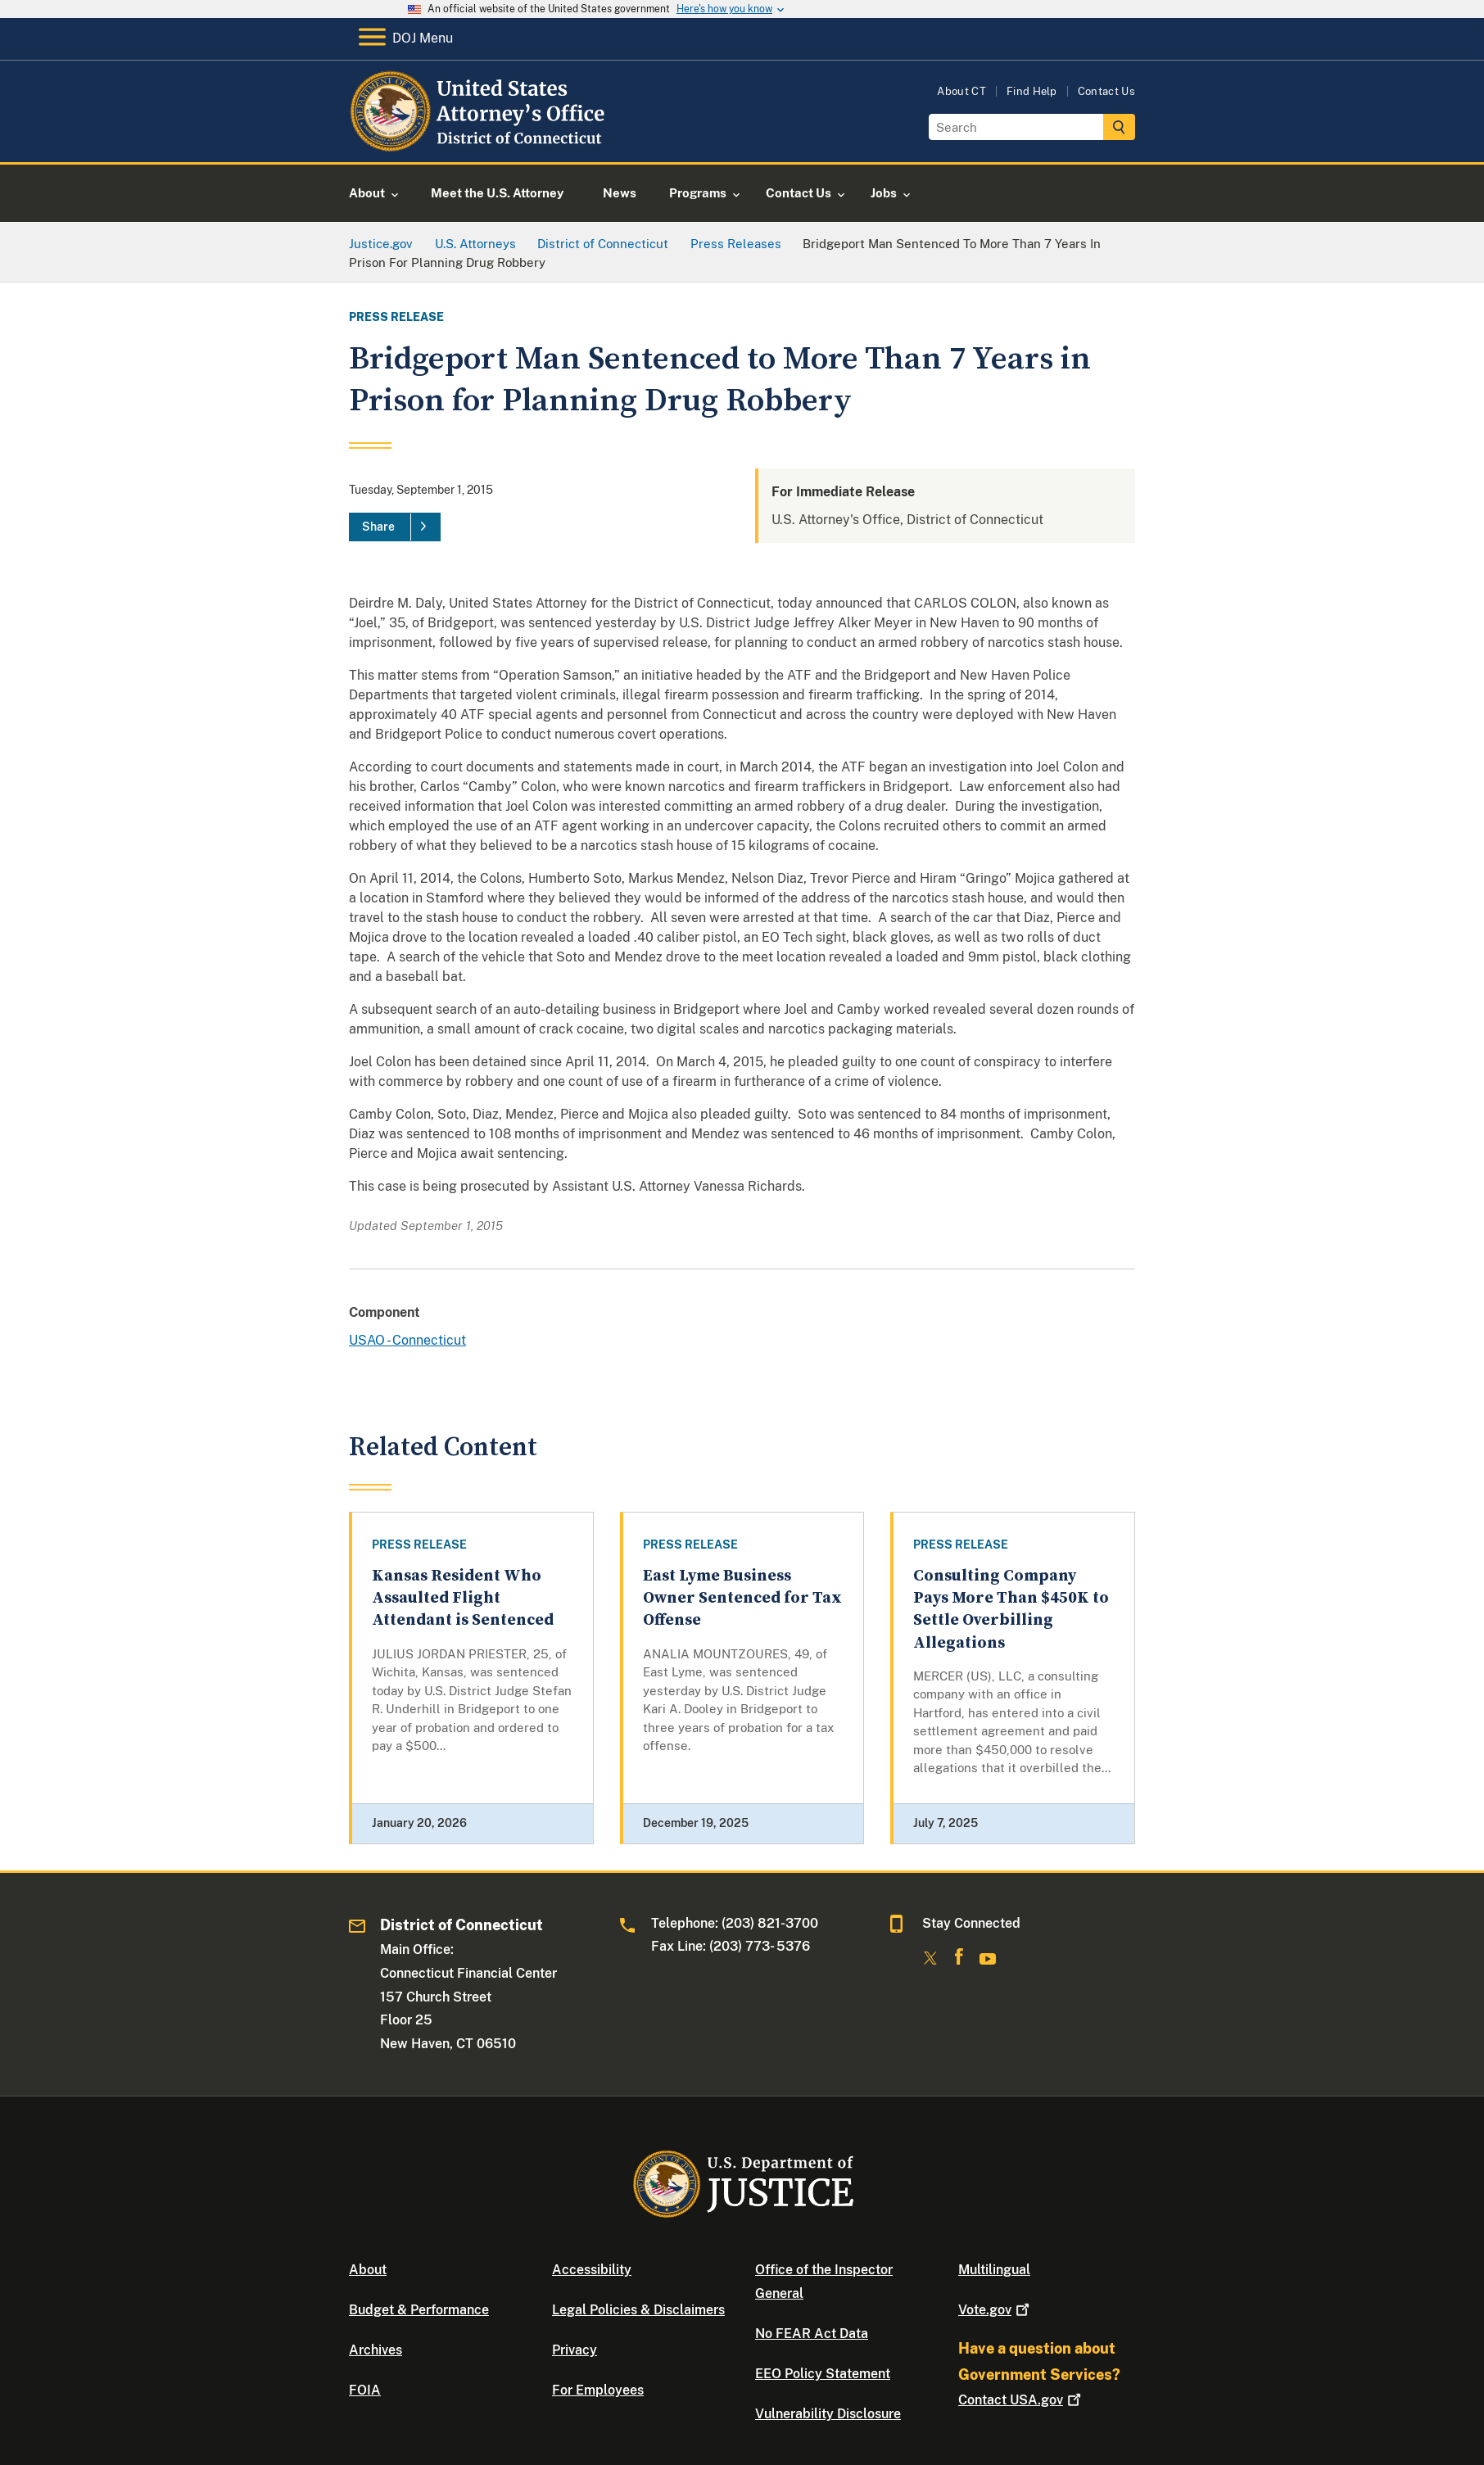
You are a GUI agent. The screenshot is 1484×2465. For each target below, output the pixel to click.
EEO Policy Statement (822, 2373)
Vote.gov (995, 2310)
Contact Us (1106, 91)
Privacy (574, 2350)
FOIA (365, 2390)
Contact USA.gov (1021, 2400)
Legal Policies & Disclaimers (638, 2310)
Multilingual (994, 2269)
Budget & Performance (419, 2310)
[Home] (480, 143)
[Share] (395, 527)
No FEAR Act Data (811, 2333)
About (368, 2269)
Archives (375, 2350)
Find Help (1032, 91)
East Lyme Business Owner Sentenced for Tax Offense (742, 1598)
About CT (961, 91)
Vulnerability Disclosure (828, 2414)
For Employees (598, 2390)
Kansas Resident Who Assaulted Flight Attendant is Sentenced (463, 1598)
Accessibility (591, 2269)
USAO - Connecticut (407, 1340)
